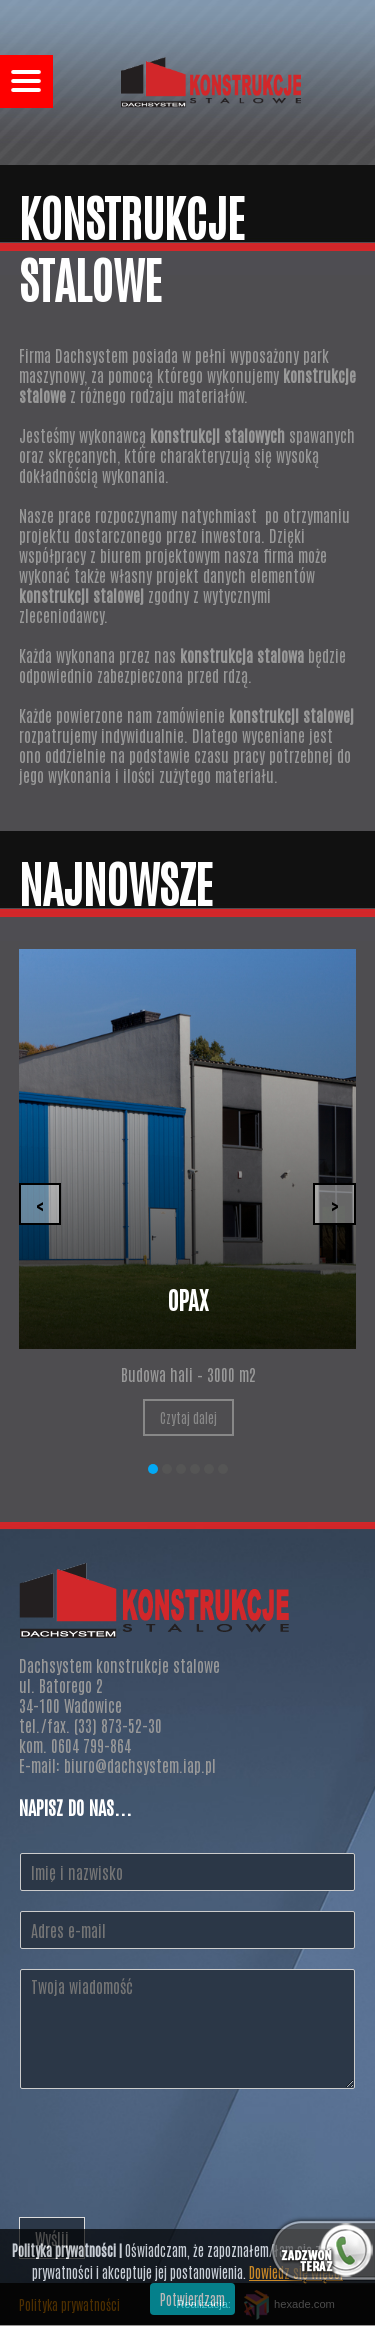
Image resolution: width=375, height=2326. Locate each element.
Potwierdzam (192, 2299)
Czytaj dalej (188, 1417)
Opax (188, 1298)
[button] (153, 1469)
